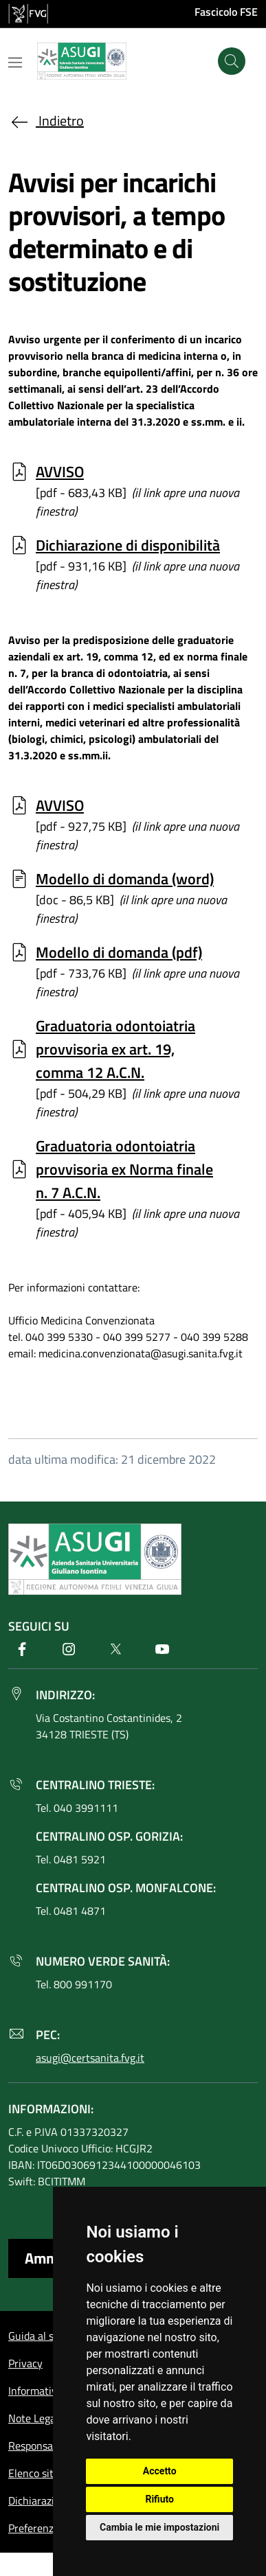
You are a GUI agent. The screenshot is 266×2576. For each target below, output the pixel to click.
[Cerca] (231, 61)
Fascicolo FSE (226, 11)
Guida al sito (37, 2335)
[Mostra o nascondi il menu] (15, 62)
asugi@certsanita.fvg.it (90, 2057)
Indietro (46, 120)
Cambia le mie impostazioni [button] (159, 2527)
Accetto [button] (160, 2470)
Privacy (25, 2363)
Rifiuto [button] (159, 2499)
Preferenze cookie (49, 2528)
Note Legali (34, 2418)
